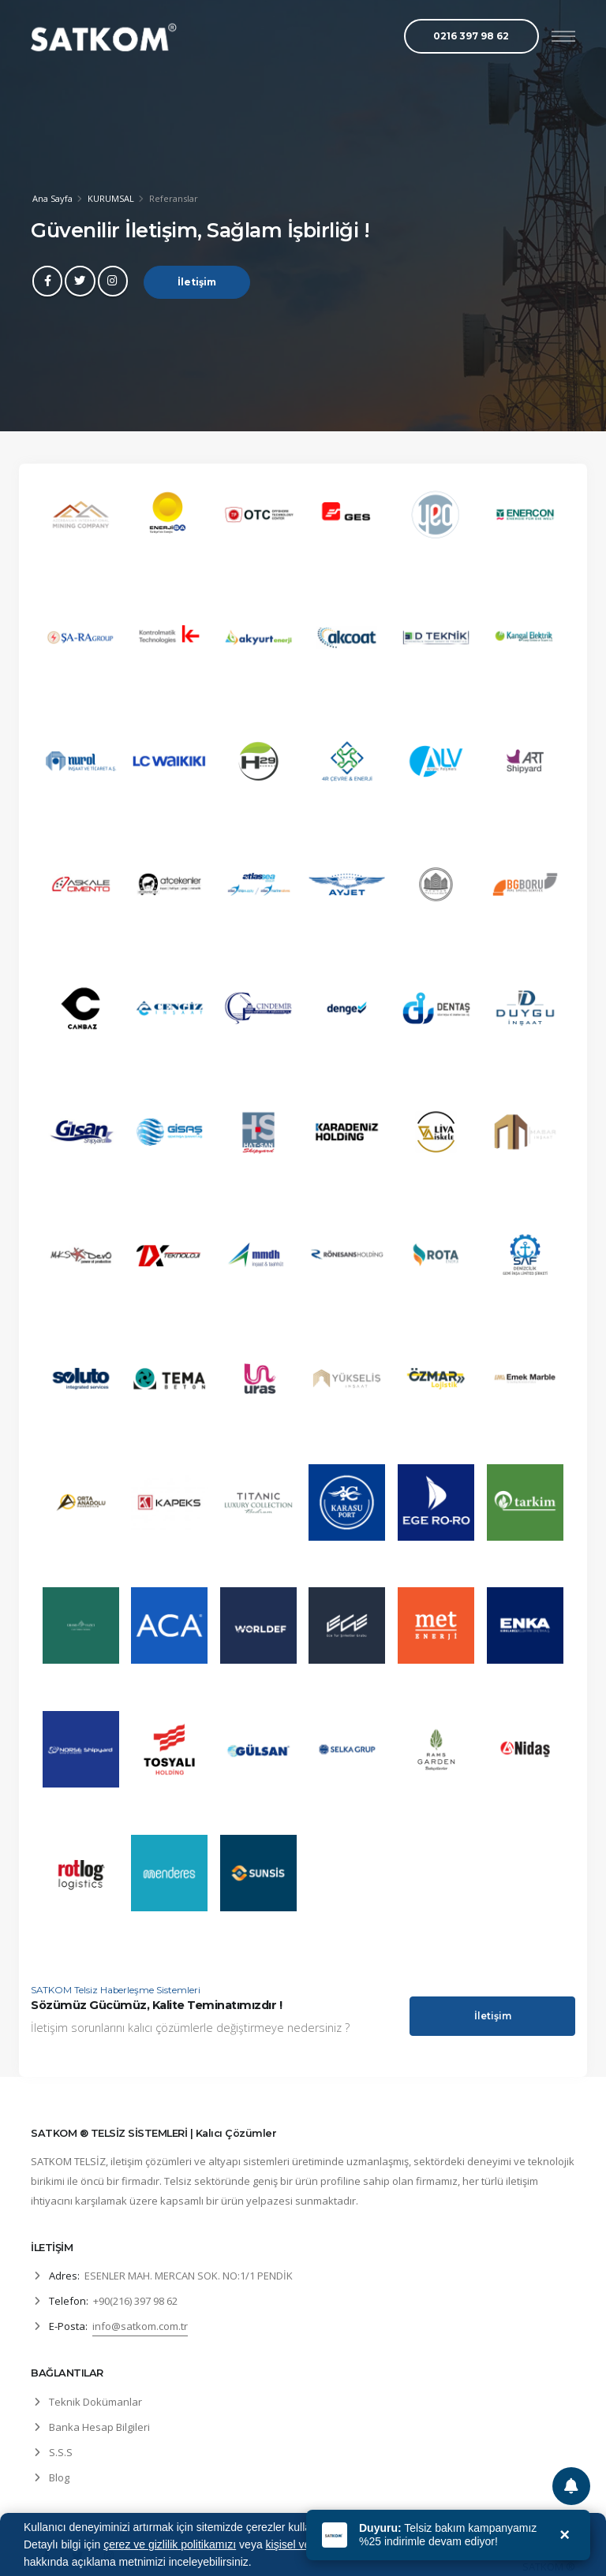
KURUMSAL (111, 198)
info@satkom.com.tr (140, 2326)
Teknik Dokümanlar (95, 2402)
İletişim (197, 284)
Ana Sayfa (52, 198)
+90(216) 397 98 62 (135, 2301)
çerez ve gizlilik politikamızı (169, 2544)
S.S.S (61, 2452)
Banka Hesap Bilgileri (99, 2427)
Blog (59, 2477)
